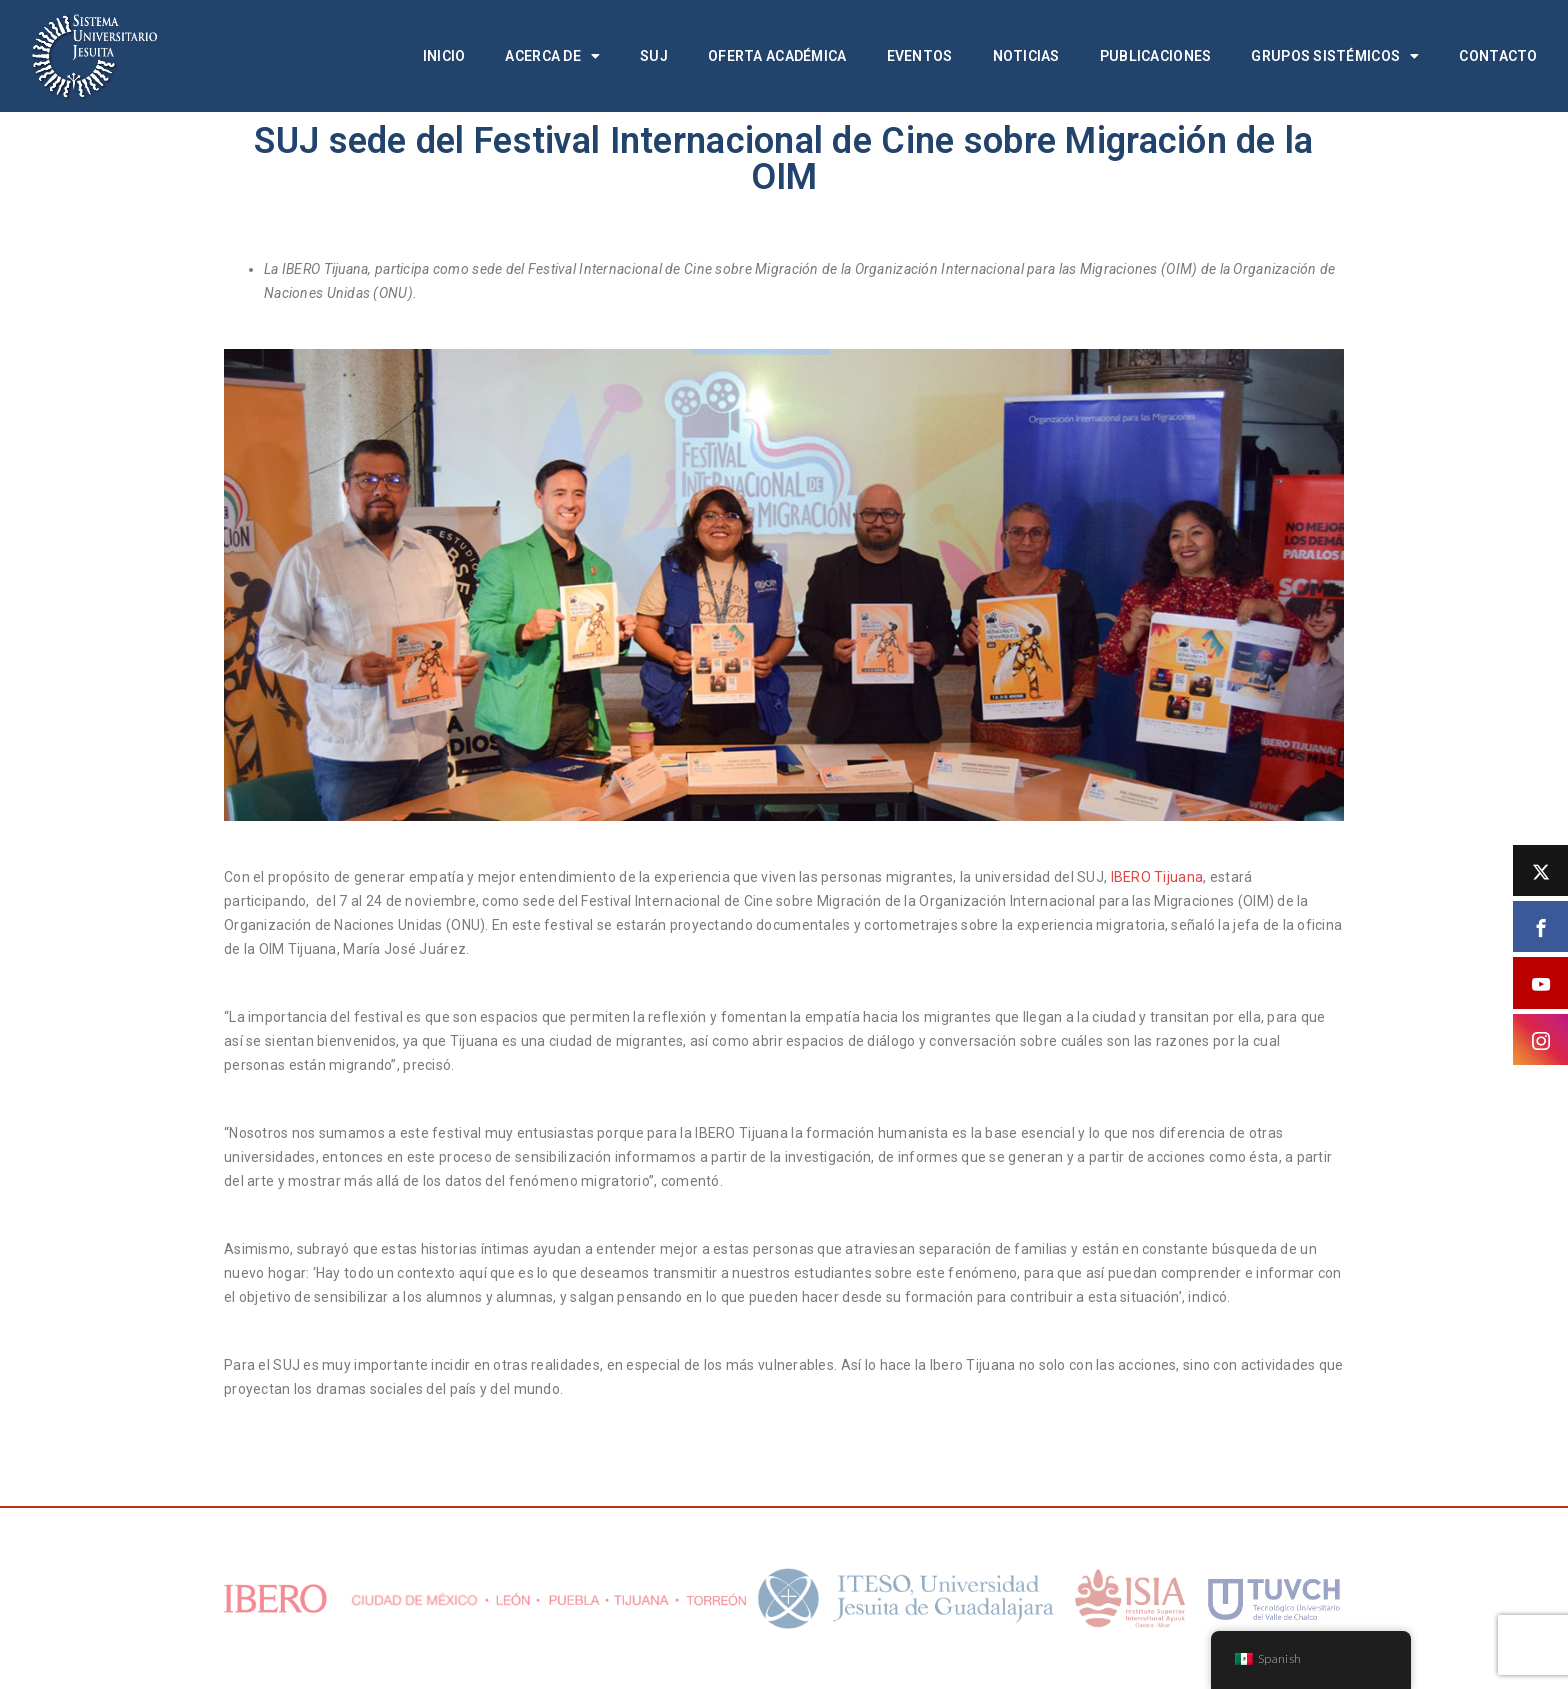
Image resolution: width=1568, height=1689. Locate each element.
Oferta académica (777, 56)
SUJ (654, 56)
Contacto (1498, 56)
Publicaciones (1156, 56)
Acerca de (552, 56)
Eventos (920, 56)
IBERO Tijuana (1157, 877)
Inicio (444, 56)
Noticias (1026, 56)
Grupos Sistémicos (1335, 56)
